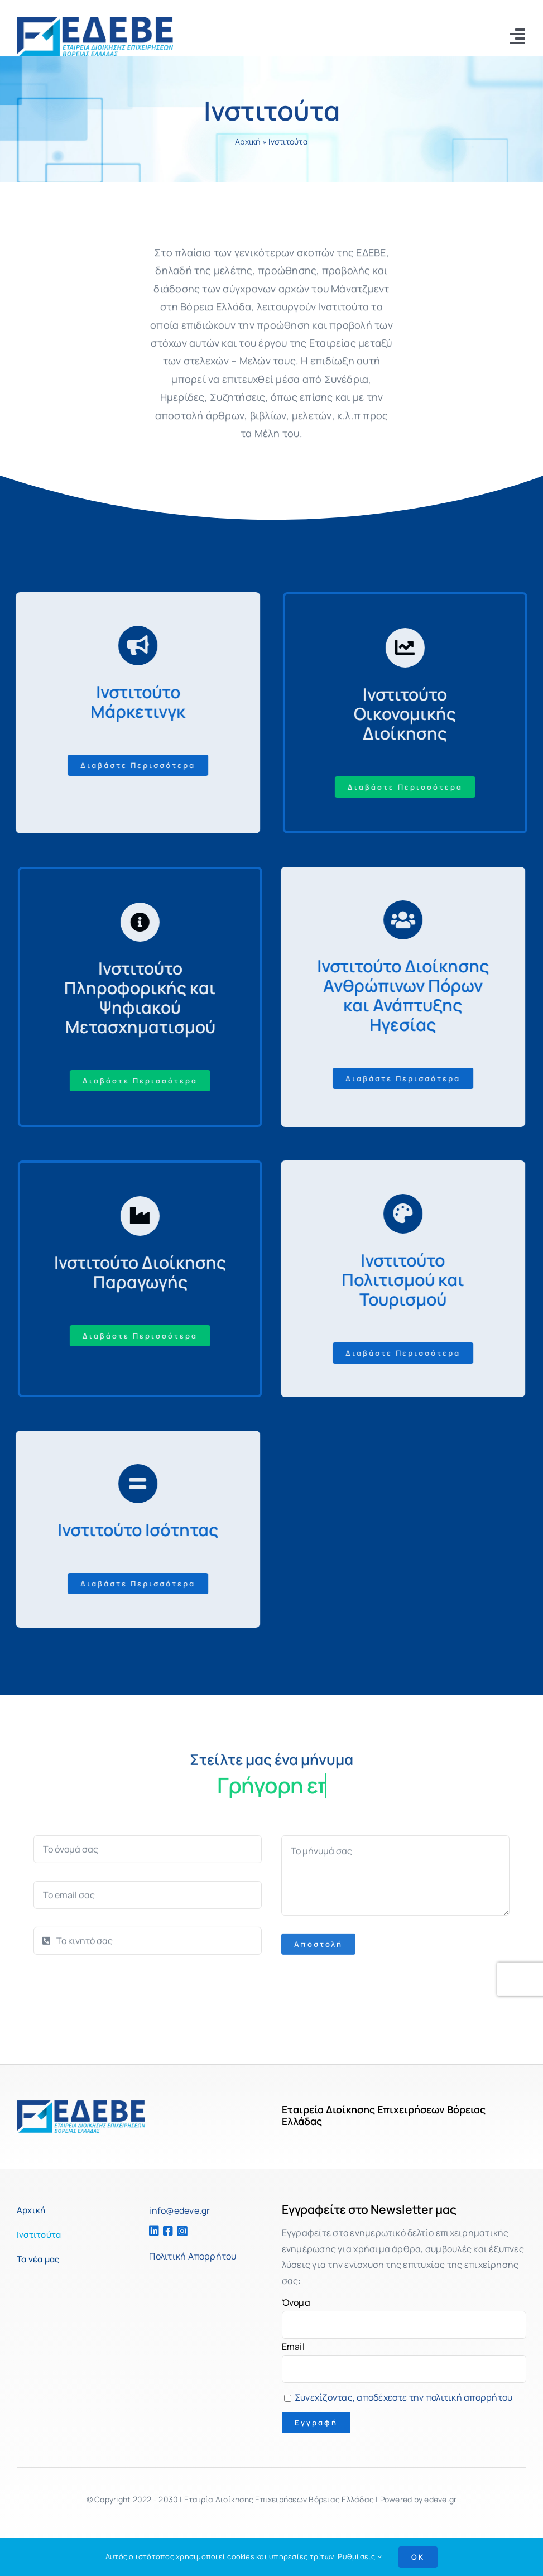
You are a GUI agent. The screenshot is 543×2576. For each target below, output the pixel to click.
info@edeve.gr (179, 2210)
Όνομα (296, 2302)
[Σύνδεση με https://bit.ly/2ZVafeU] (130, 645)
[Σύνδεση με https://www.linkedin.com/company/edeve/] (151, 2231)
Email (293, 2346)
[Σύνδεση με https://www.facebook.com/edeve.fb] (165, 2231)
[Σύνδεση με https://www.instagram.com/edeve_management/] (191, 2231)
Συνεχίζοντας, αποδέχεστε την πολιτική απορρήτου (403, 2397)
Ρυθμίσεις (360, 2556)
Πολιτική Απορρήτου (192, 2256)
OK (418, 2557)
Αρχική (247, 143)
